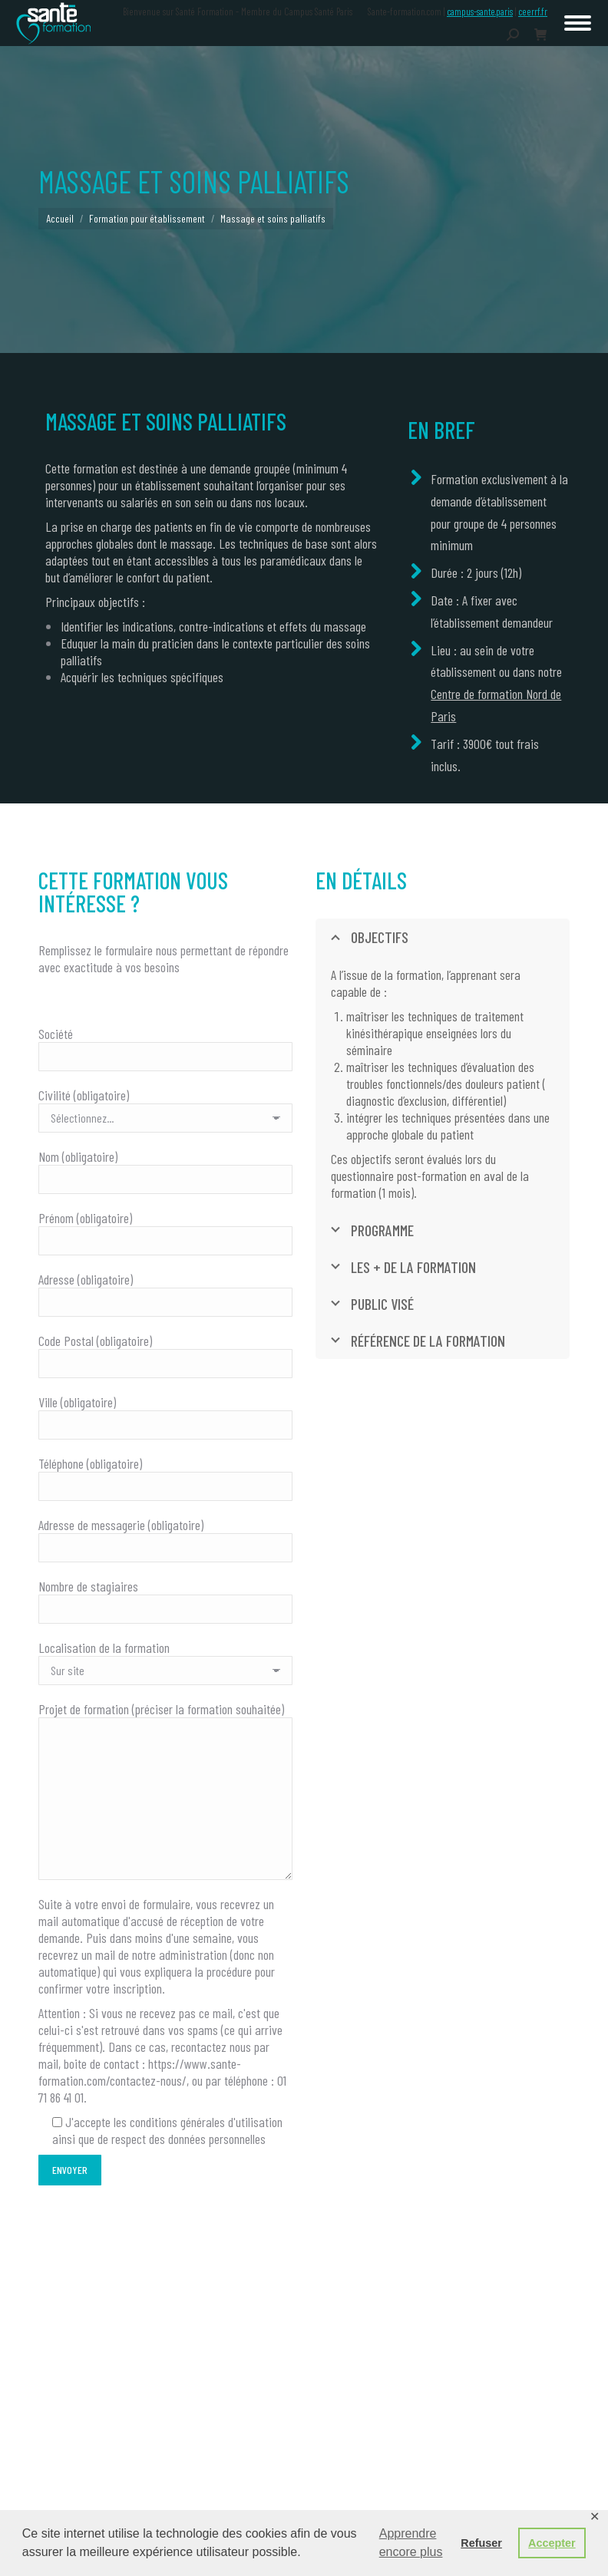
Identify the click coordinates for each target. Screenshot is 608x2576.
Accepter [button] (552, 2543)
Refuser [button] (481, 2543)
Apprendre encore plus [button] (411, 2542)
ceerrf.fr (532, 11)
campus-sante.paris (480, 11)
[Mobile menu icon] (578, 23)
